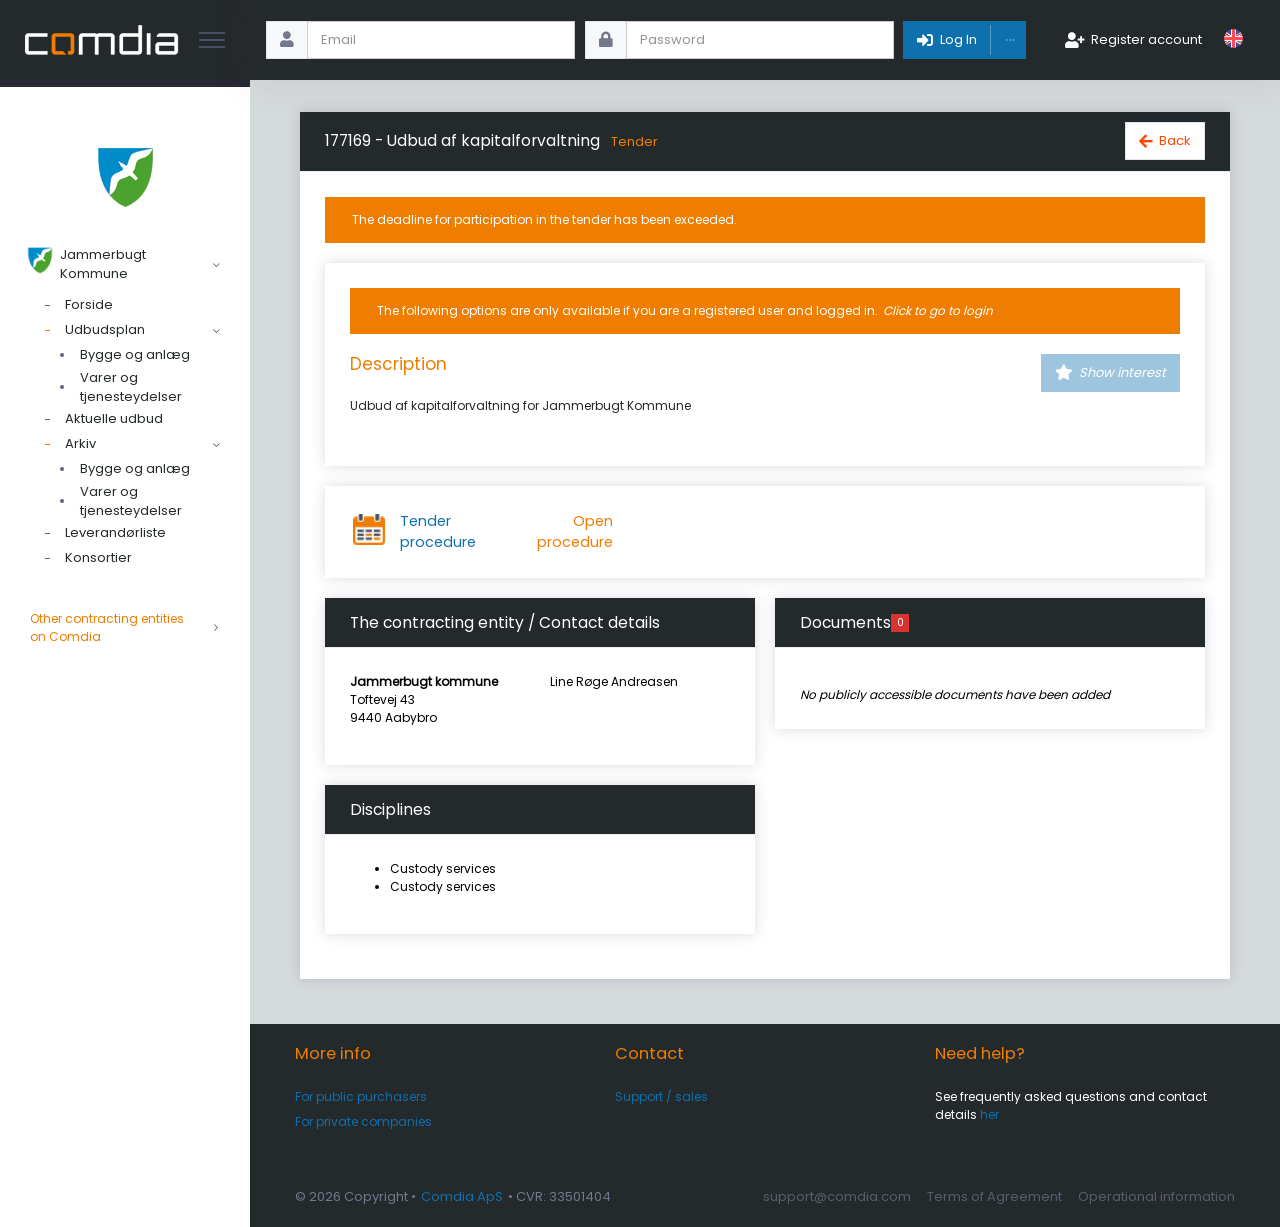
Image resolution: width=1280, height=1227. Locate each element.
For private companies (363, 1121)
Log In (958, 39)
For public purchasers (361, 1096)
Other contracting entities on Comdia (125, 628)
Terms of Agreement (994, 1196)
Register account (1146, 39)
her (989, 1114)
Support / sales (661, 1096)
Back (1175, 140)
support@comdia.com (837, 1196)
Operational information (1156, 1196)
